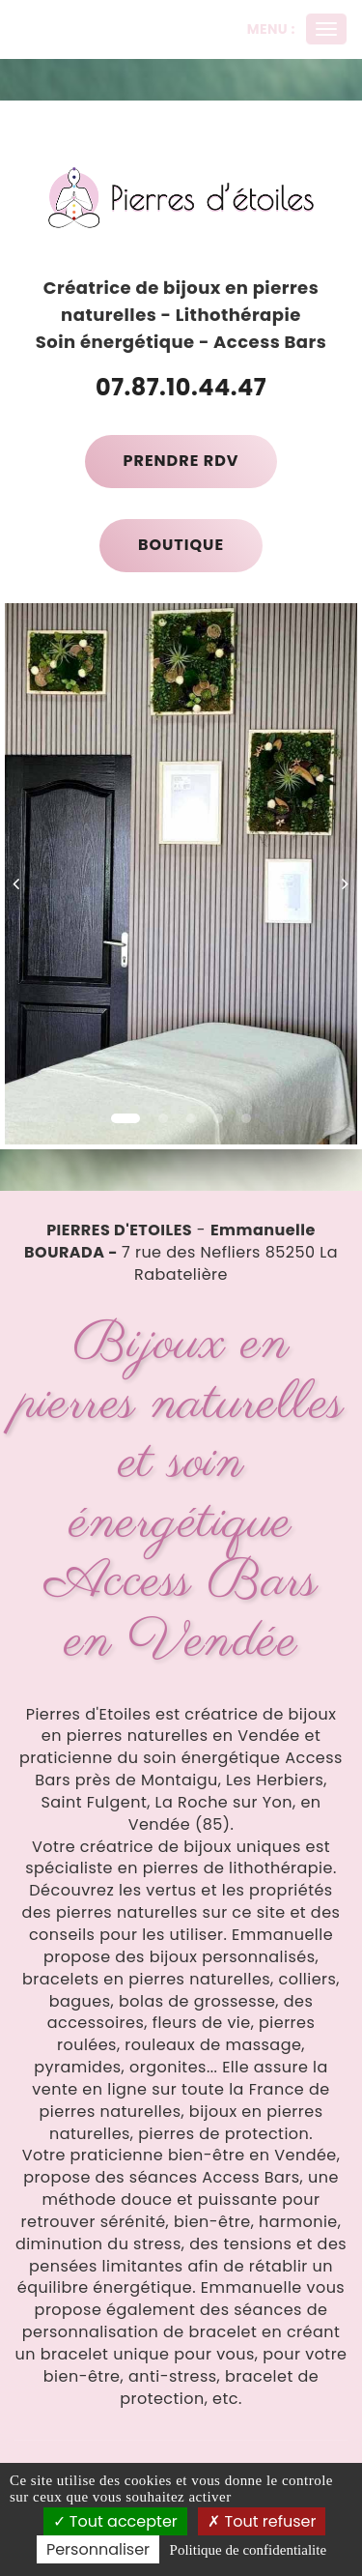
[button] (23, 873)
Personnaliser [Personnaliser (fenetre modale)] (98, 2549)
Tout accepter (115, 2521)
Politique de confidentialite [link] (248, 2550)
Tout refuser (262, 2521)
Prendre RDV (181, 460)
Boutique (181, 545)
